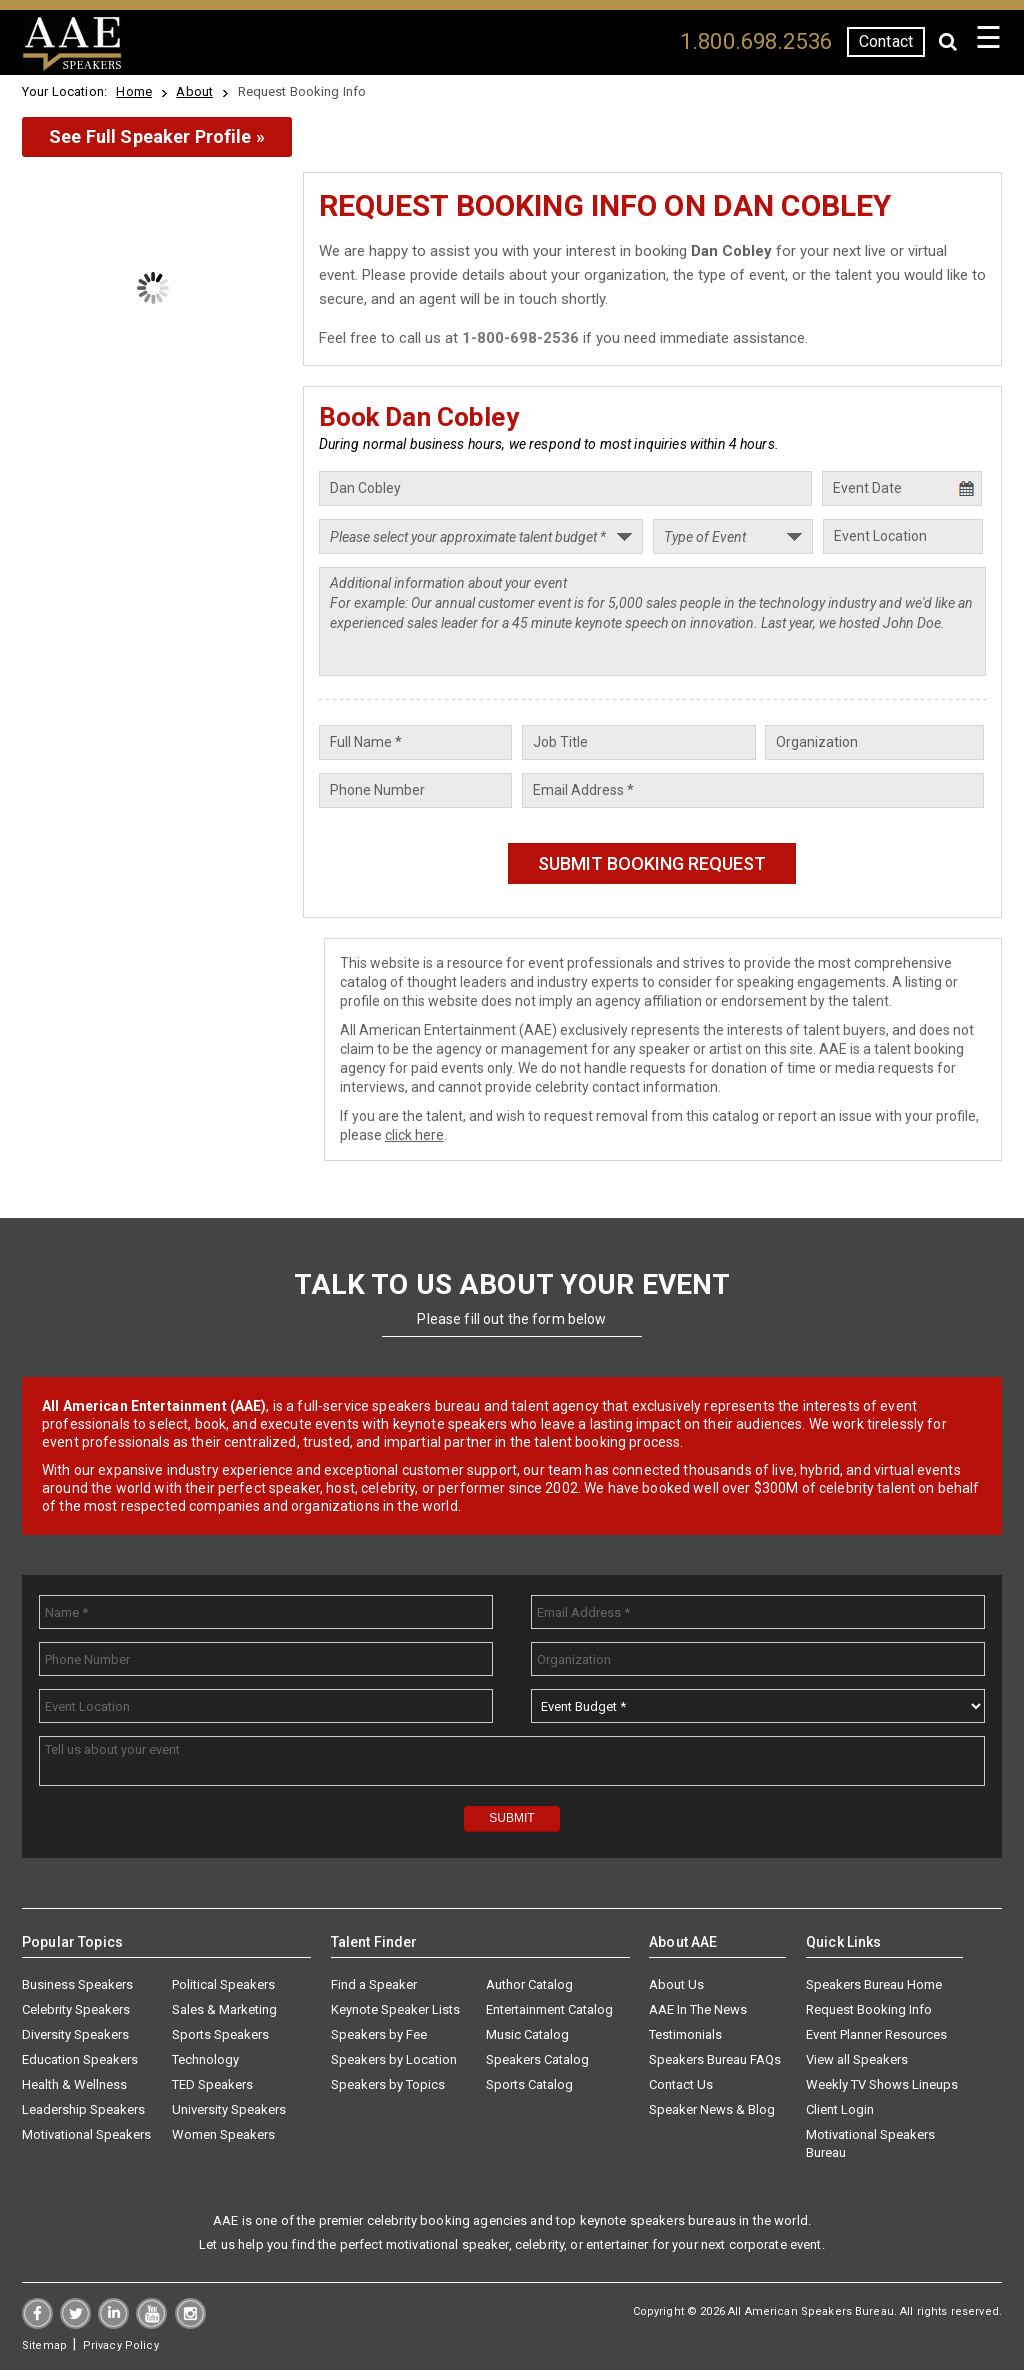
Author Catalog (529, 1984)
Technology (205, 2059)
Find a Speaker (374, 1984)
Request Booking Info (869, 2009)
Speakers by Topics (388, 2084)
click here (414, 1135)
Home (134, 91)
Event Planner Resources (876, 2034)
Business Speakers (77, 1984)
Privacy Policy (121, 2345)
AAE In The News (698, 2009)
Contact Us (681, 2084)
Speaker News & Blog (712, 2109)
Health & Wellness (74, 2084)
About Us (676, 1984)
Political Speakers (223, 1984)
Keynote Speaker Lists (395, 2009)
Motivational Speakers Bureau (870, 2143)
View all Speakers (857, 2059)
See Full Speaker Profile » (157, 136)
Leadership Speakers (83, 2109)
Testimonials (685, 2034)
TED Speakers (212, 2084)
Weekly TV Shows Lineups (882, 2084)
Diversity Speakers (75, 2034)
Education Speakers (80, 2059)
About (194, 91)
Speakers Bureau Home (874, 1984)
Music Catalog (527, 2034)
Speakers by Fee (379, 2034)
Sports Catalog (529, 2084)
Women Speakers (223, 2134)
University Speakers (229, 2109)
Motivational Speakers (86, 2134)
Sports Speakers (220, 2034)
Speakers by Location (394, 2059)
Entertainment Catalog (549, 2009)
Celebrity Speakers (76, 2009)
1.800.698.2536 (756, 41)
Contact (886, 41)
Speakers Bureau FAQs (715, 2059)
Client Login (840, 2109)
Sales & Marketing (224, 2009)
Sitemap (44, 2345)
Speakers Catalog (537, 2059)
